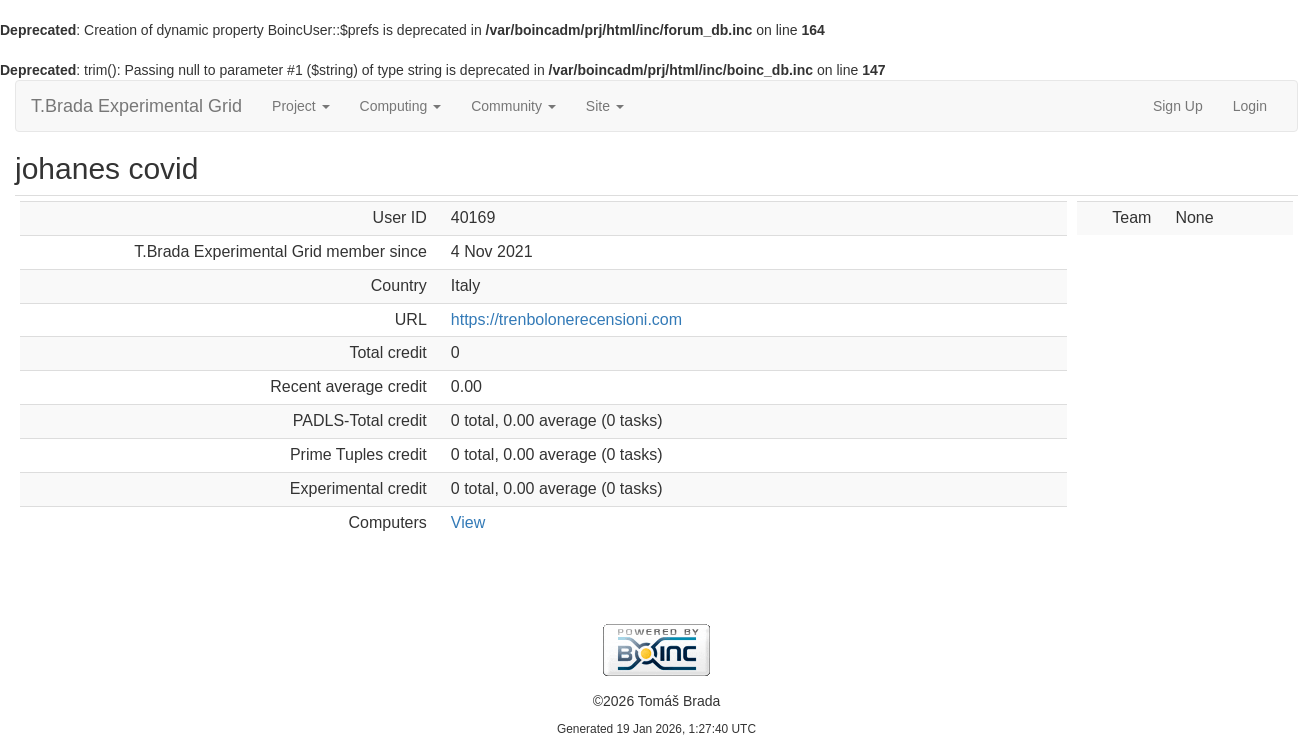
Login (1250, 106)
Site (605, 106)
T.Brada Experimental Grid (136, 106)
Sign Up (1178, 106)
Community (513, 106)
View (468, 522)
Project (300, 106)
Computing (401, 106)
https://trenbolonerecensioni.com (566, 319)
